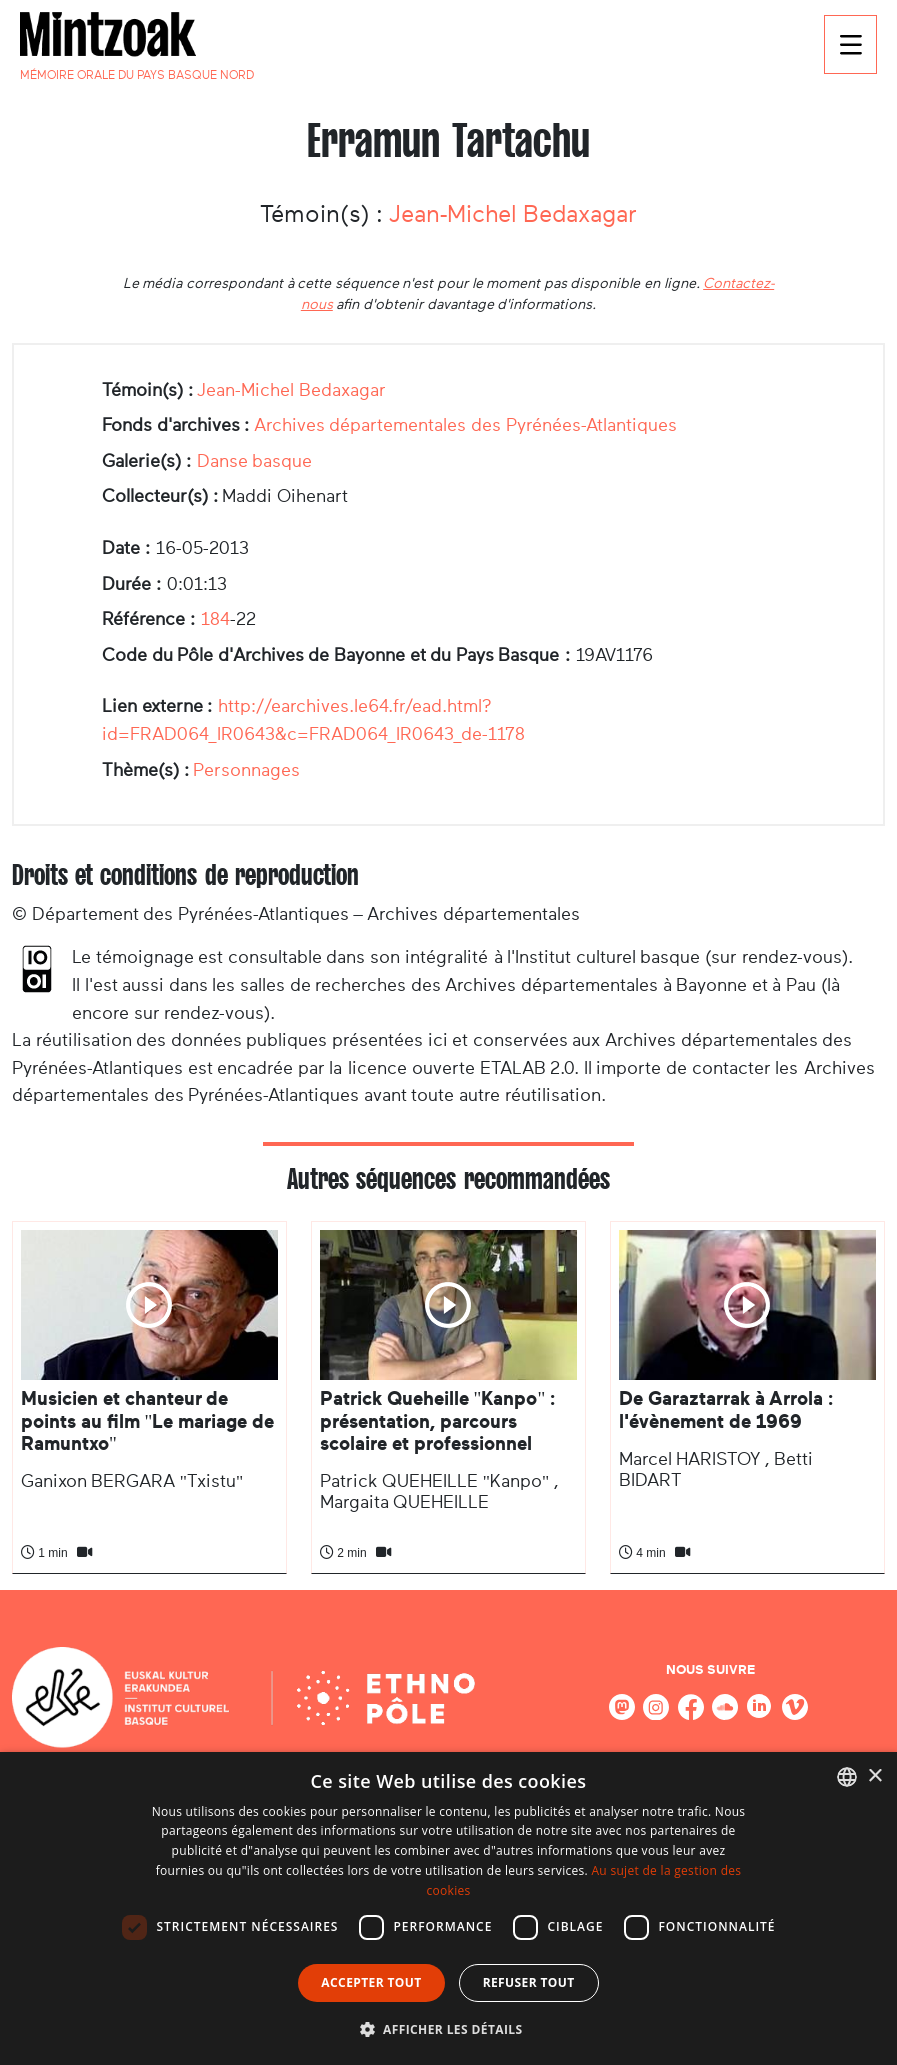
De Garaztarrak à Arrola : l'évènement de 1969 (726, 1409)
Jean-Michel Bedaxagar (513, 214)
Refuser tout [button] (529, 1982)
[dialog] (448, 1908)
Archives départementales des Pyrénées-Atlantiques (465, 425)
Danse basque (255, 461)
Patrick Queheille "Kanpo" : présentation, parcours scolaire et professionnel (437, 1421)
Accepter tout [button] (371, 1982)
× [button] (874, 1776)
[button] (449, 2029)
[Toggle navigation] (850, 44)
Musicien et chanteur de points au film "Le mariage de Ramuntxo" (147, 1421)
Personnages (246, 770)
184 (215, 619)
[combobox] (847, 1777)
